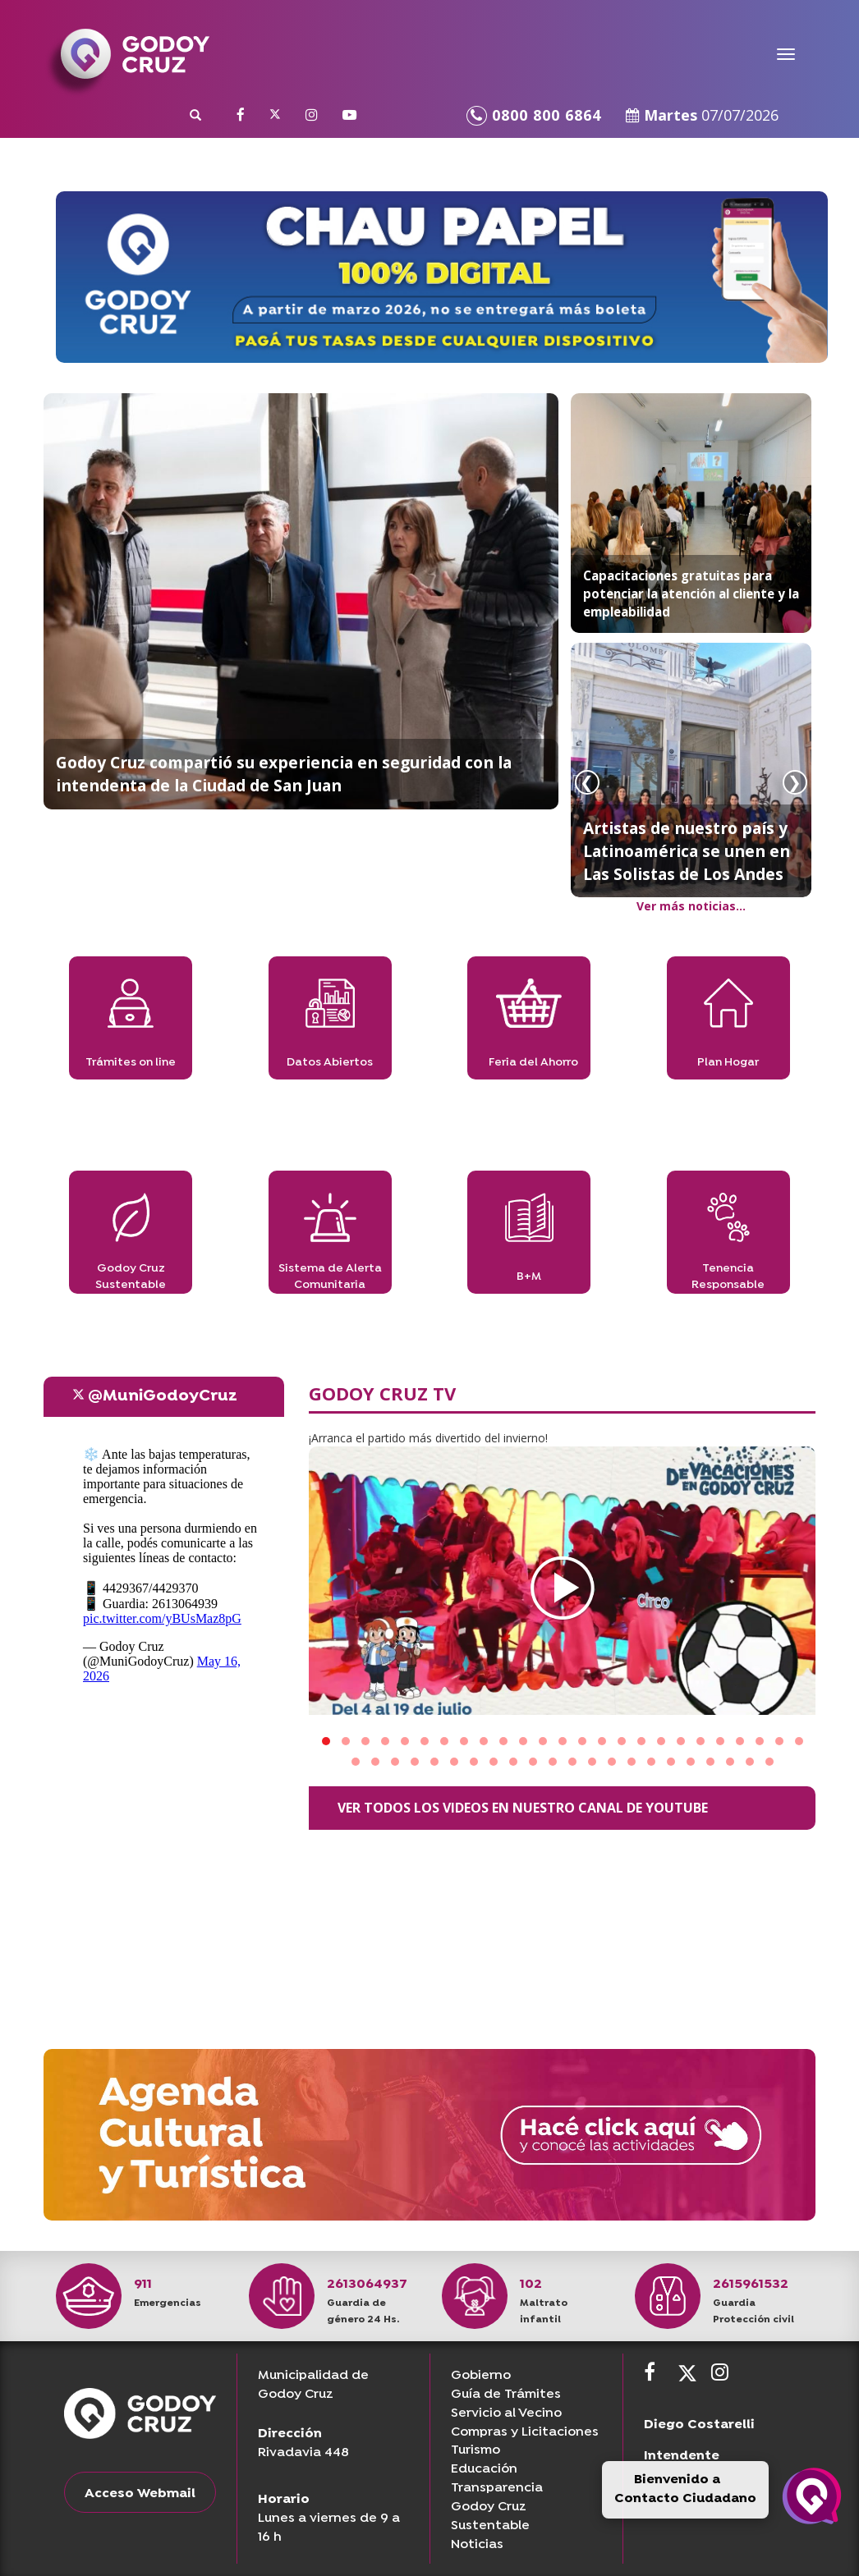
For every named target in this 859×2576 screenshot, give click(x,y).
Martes (702, 115)
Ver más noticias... (691, 906)
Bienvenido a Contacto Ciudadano (685, 2489)
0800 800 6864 (533, 115)
